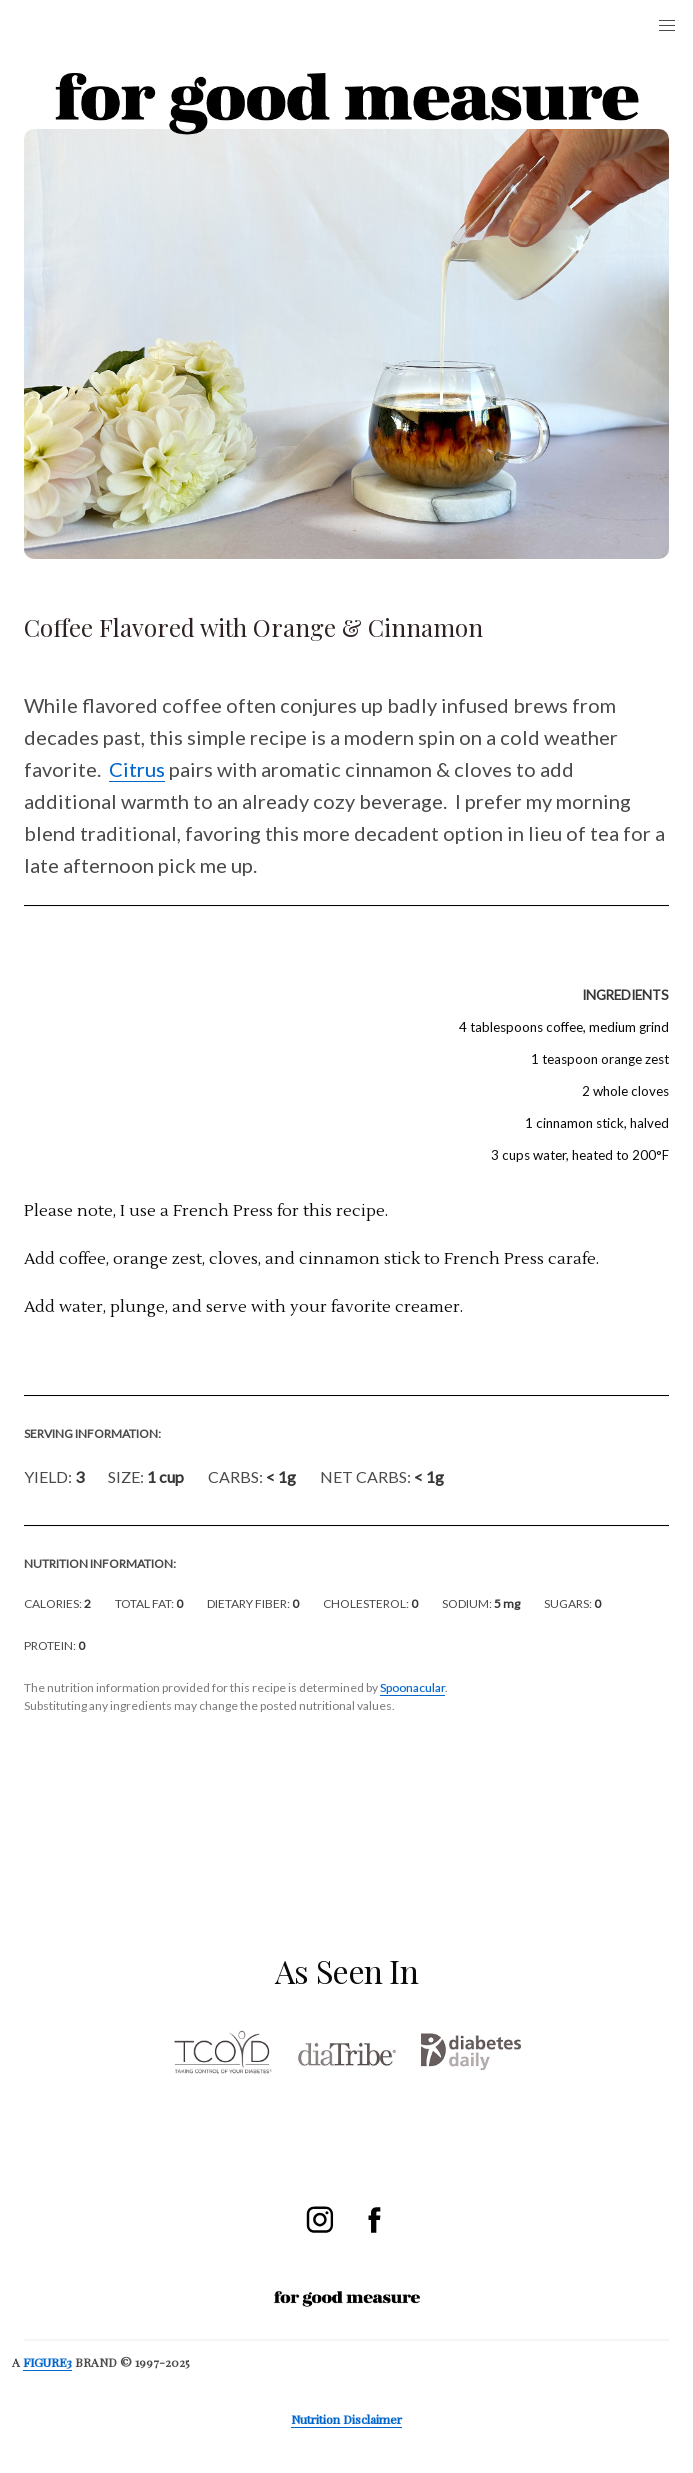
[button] (667, 26)
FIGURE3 (47, 2362)
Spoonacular (412, 1687)
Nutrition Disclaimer (346, 2419)
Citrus (137, 769)
